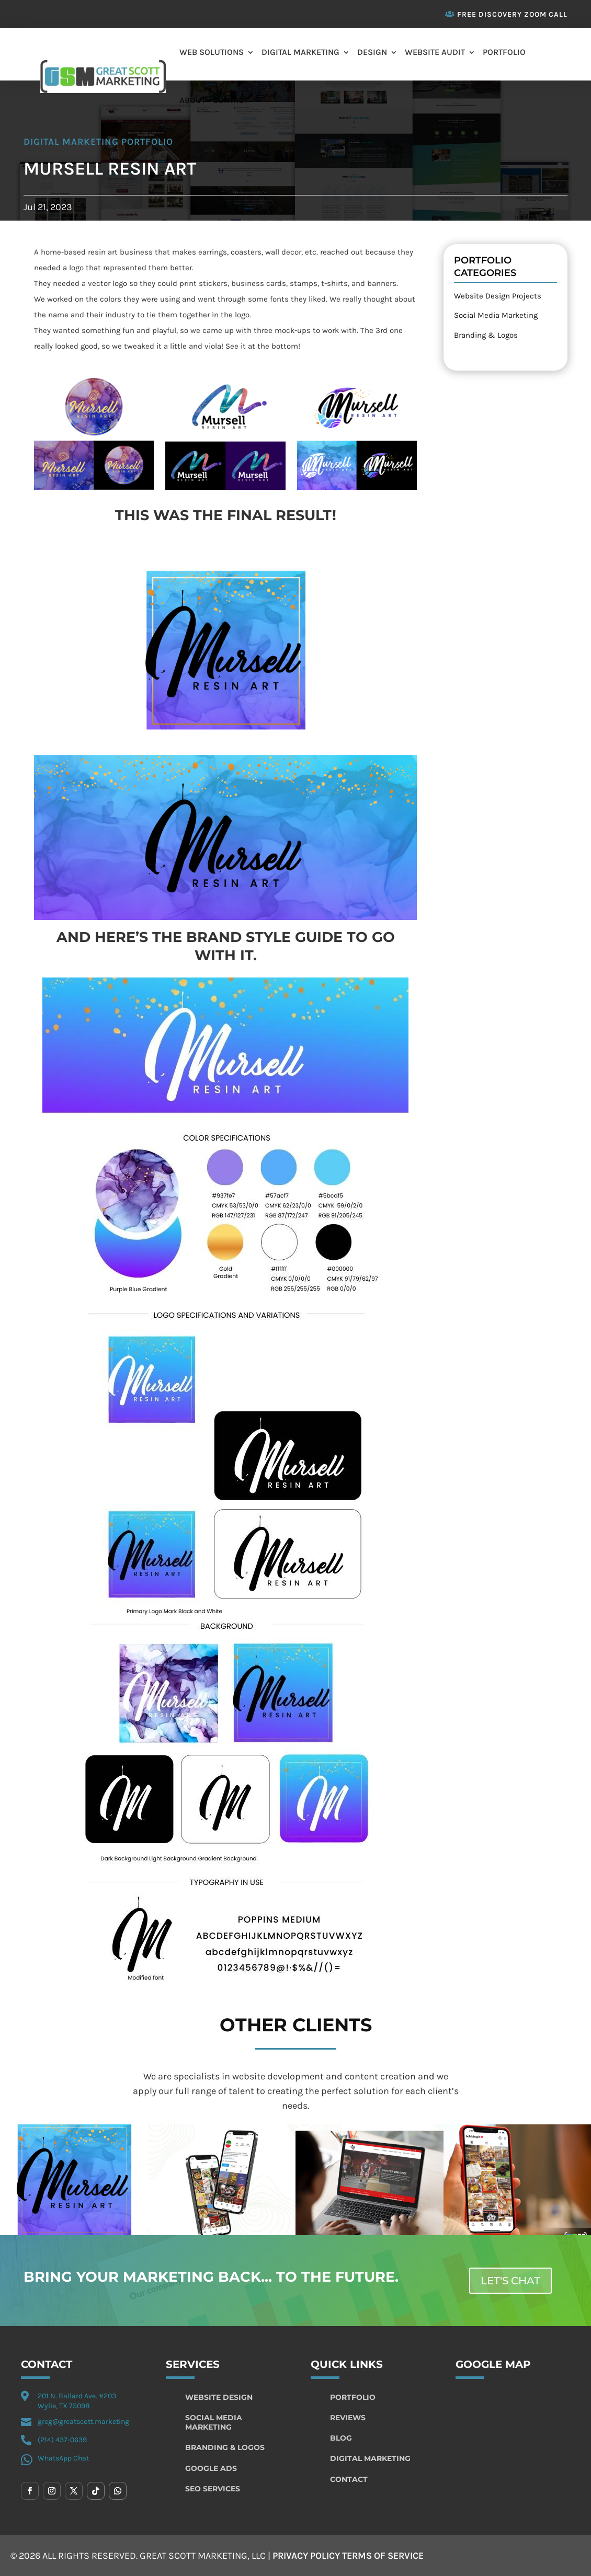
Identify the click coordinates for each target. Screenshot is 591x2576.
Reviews (348, 2417)
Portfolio (504, 52)
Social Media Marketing (496, 315)
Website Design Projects (497, 296)
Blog (341, 2438)
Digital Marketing (300, 52)
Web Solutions (211, 52)
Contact (230, 100)
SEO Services (212, 2488)
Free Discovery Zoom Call (512, 14)
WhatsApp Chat (63, 2458)
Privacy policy (306, 2555)
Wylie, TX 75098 (64, 2405)
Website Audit (435, 52)
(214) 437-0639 (62, 2439)
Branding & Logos (486, 335)
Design (372, 52)
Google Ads (211, 2468)
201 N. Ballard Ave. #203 (77, 2395)
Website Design (219, 2397)
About (192, 100)
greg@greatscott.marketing (83, 2421)
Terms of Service (383, 2555)
